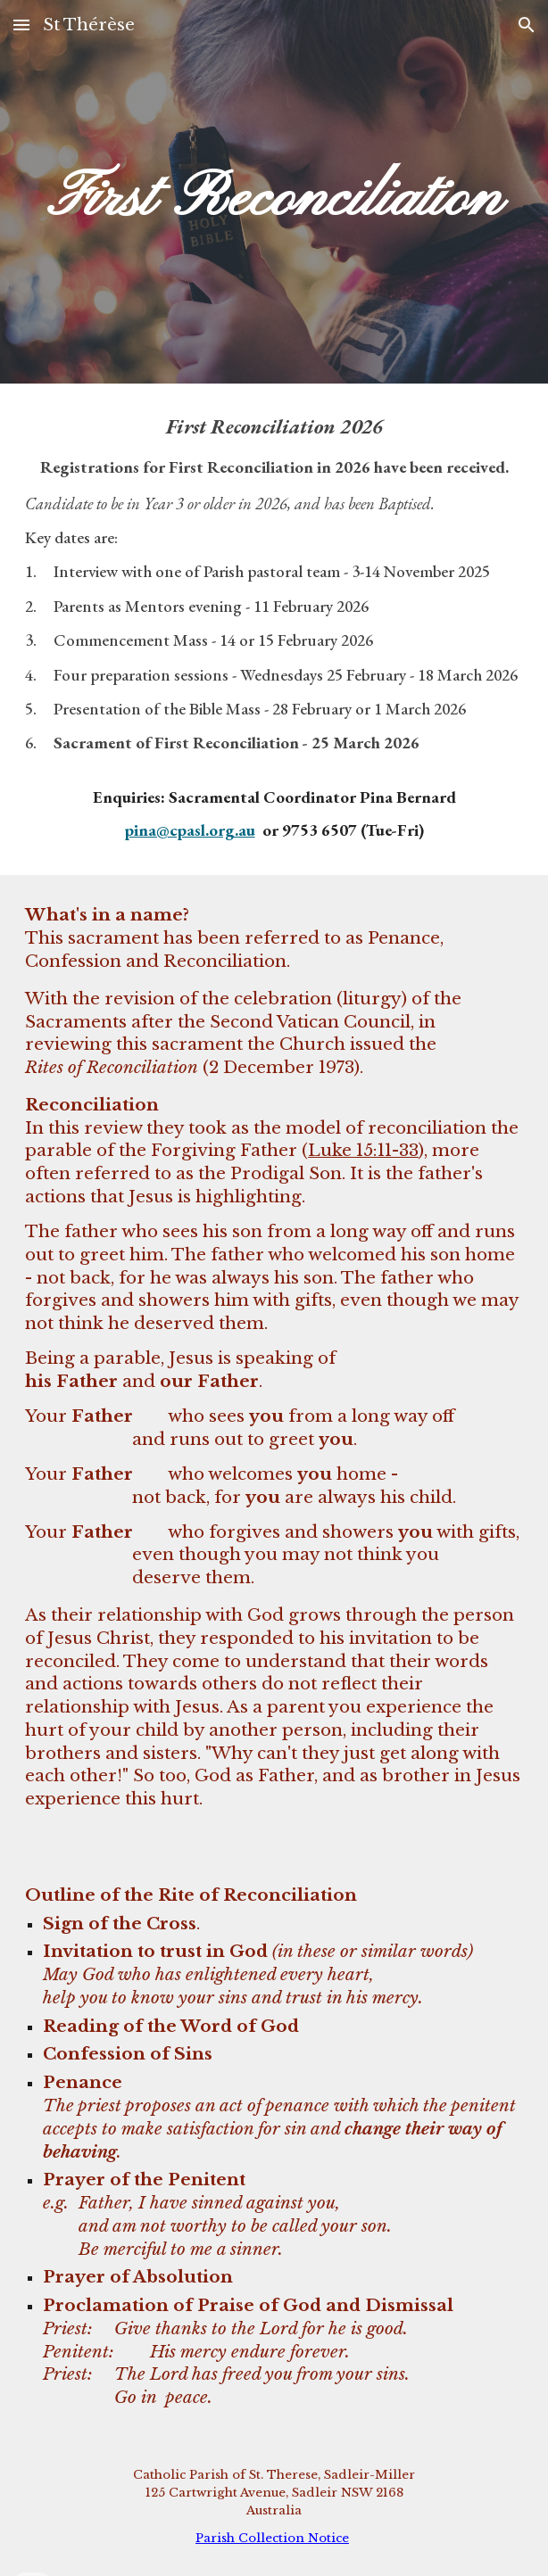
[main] (274, 191)
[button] (21, 24)
